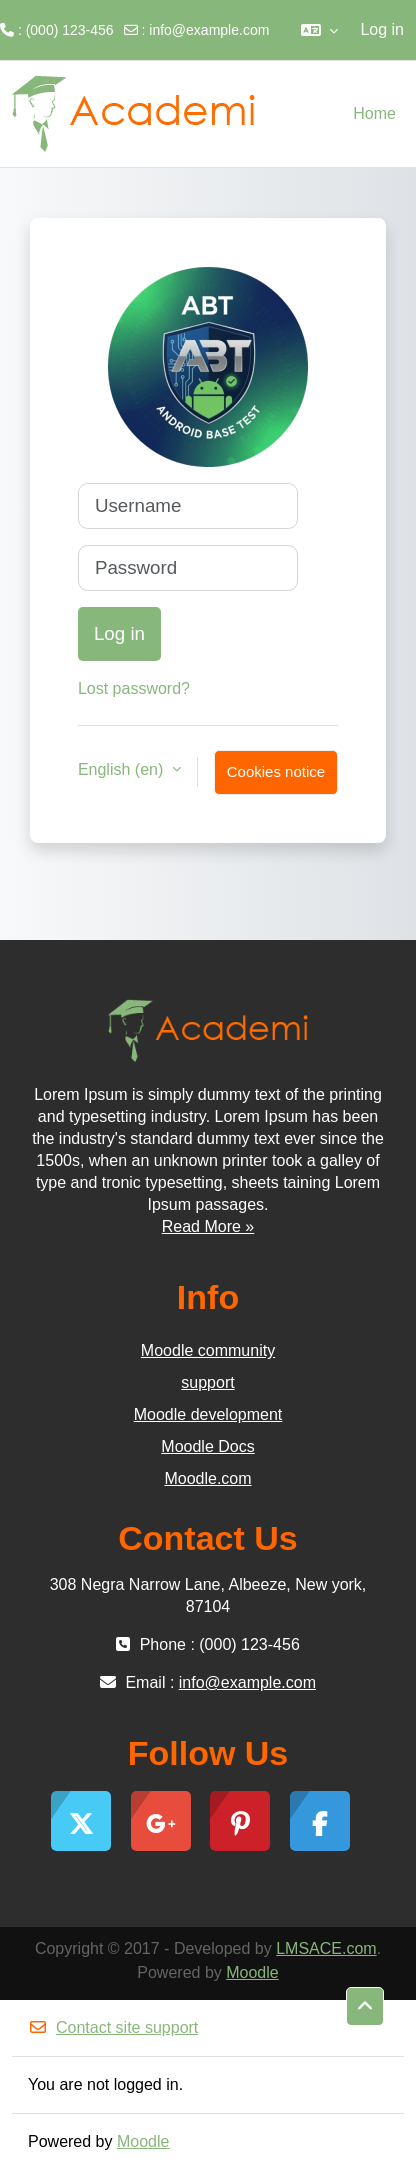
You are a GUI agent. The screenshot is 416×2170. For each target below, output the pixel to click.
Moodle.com (207, 1478)
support (207, 1382)
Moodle (252, 1972)
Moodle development (208, 1414)
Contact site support (113, 2027)
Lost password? (134, 688)
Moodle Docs (207, 1446)
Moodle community (208, 1350)
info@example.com (209, 30)
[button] (319, 30)
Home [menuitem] (374, 113)
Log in (382, 29)
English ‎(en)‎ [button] (123, 769)
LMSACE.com (326, 1948)
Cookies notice (276, 771)
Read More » (208, 1226)
